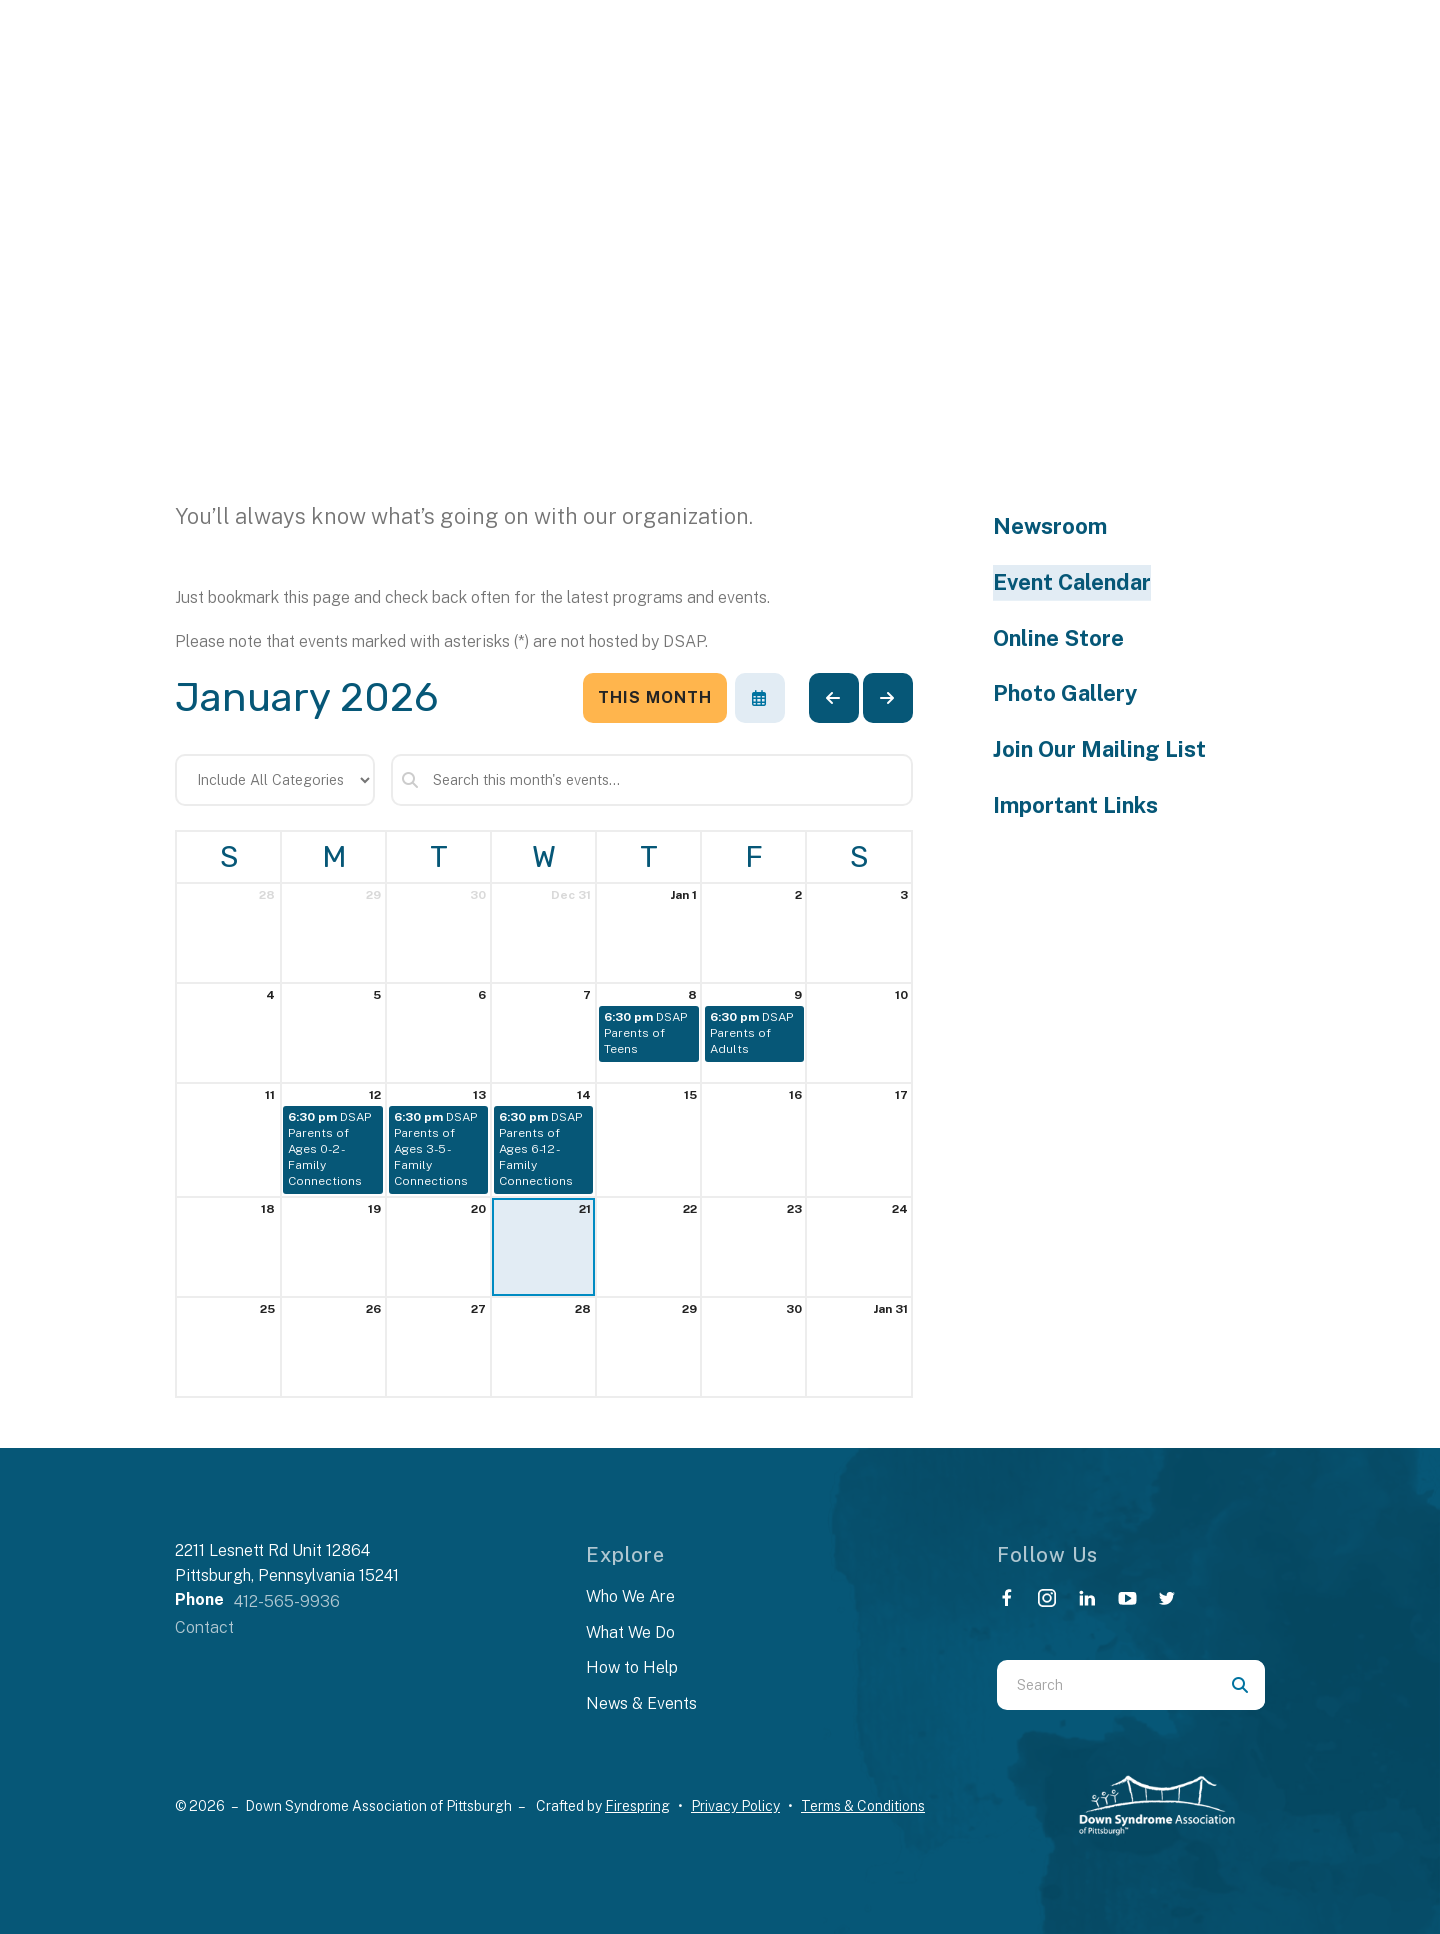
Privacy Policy (735, 1806)
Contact (204, 1627)
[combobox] (1106, 1685)
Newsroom (1050, 526)
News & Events (641, 1703)
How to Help (632, 1667)
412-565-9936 (287, 1601)
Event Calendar (1072, 582)
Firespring (637, 1806)
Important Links (1075, 805)
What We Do (630, 1632)
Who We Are (630, 1596)
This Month (655, 697)
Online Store (1058, 638)
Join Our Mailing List (1099, 749)
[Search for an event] (652, 780)
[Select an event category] (275, 780)
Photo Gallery (1065, 693)
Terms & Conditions (863, 1806)
